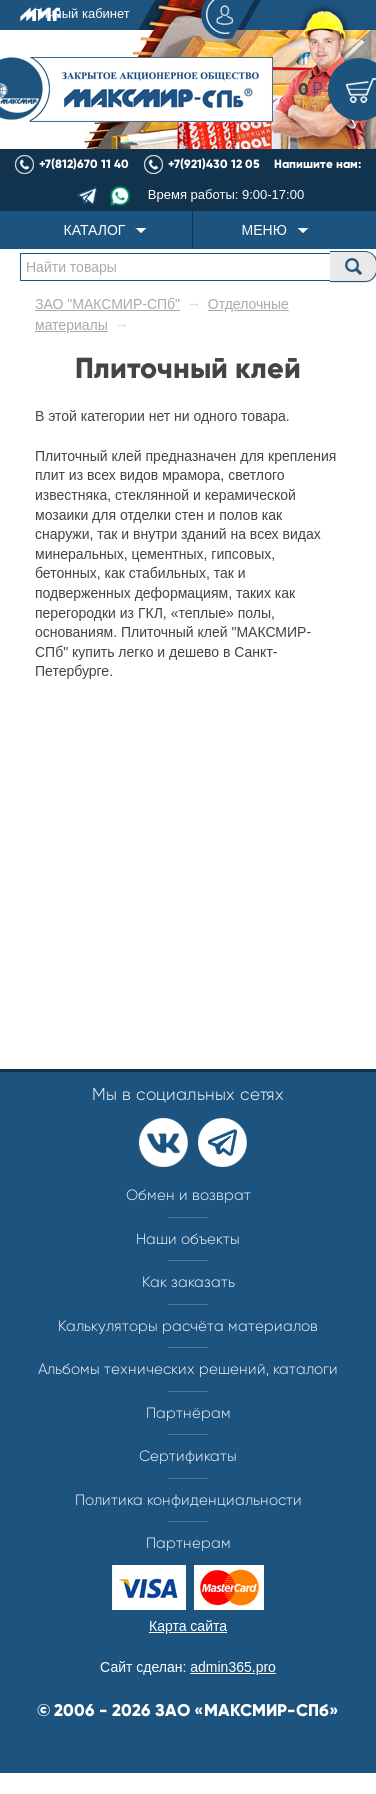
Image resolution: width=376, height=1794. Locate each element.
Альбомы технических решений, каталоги (188, 1369)
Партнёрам (188, 1413)
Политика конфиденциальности (188, 1500)
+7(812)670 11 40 (84, 164)
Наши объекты (188, 1239)
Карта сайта (188, 1626)
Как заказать (188, 1282)
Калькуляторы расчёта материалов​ (188, 1326)
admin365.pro (233, 1667)
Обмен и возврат (188, 1195)
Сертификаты (188, 1456)
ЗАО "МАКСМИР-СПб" (107, 304)
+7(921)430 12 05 (214, 164)
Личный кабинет (143, 15)
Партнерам (188, 1543)
